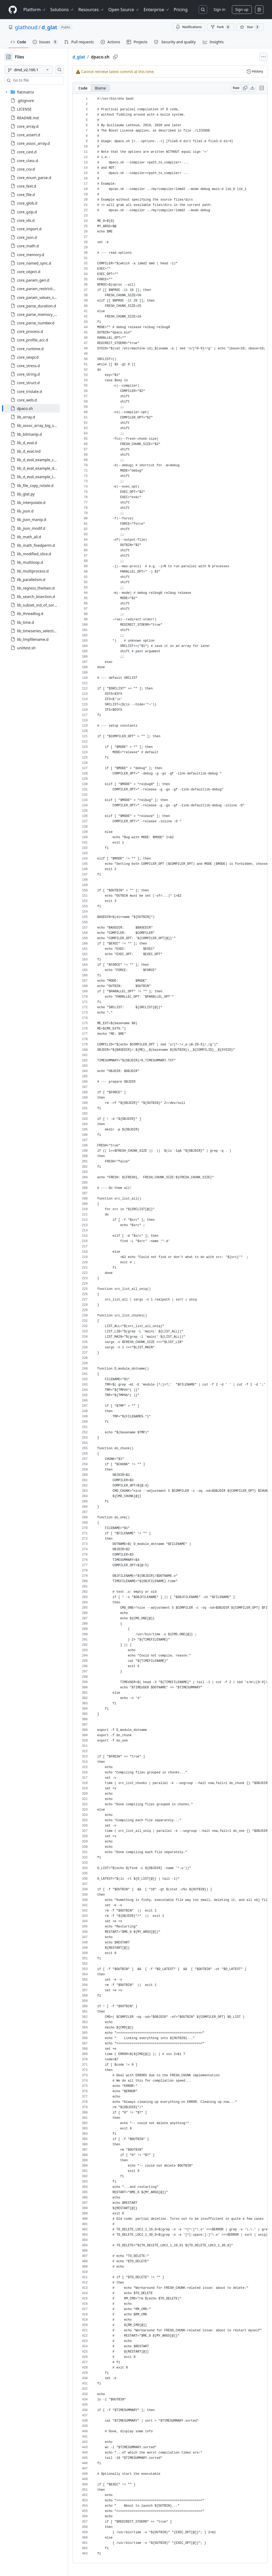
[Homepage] (12, 9)
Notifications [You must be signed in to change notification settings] (189, 27)
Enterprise (156, 9)
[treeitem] (40, 408)
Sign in (219, 9)
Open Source (123, 9)
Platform (34, 9)
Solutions (62, 9)
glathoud (26, 27)
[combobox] (44, 80)
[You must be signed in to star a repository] (250, 27)
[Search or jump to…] (203, 10)
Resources (91, 9)
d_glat (49, 27)
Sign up (241, 9)
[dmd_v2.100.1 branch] (37, 69)
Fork (221, 27)
